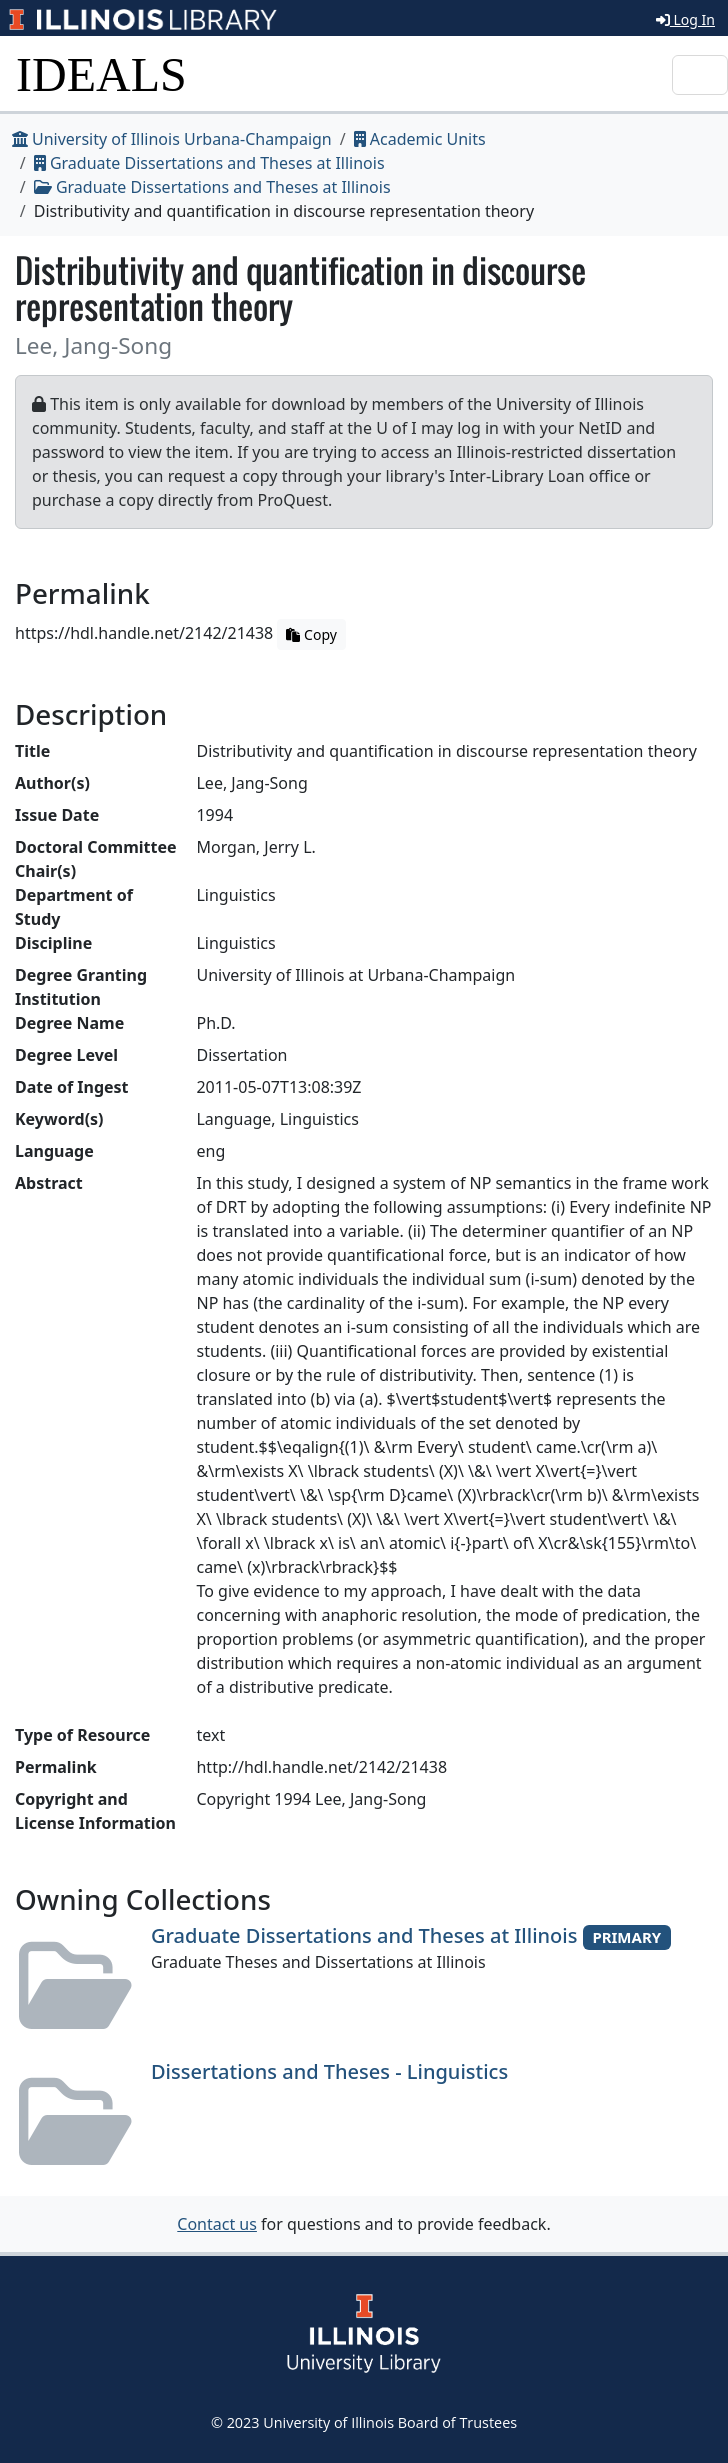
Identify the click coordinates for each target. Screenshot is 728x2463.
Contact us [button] (217, 2224)
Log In (685, 19)
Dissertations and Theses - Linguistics (329, 2071)
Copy (311, 634)
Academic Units (420, 139)
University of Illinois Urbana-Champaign (172, 139)
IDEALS (101, 74)
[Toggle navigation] (700, 75)
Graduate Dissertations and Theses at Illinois (209, 163)
